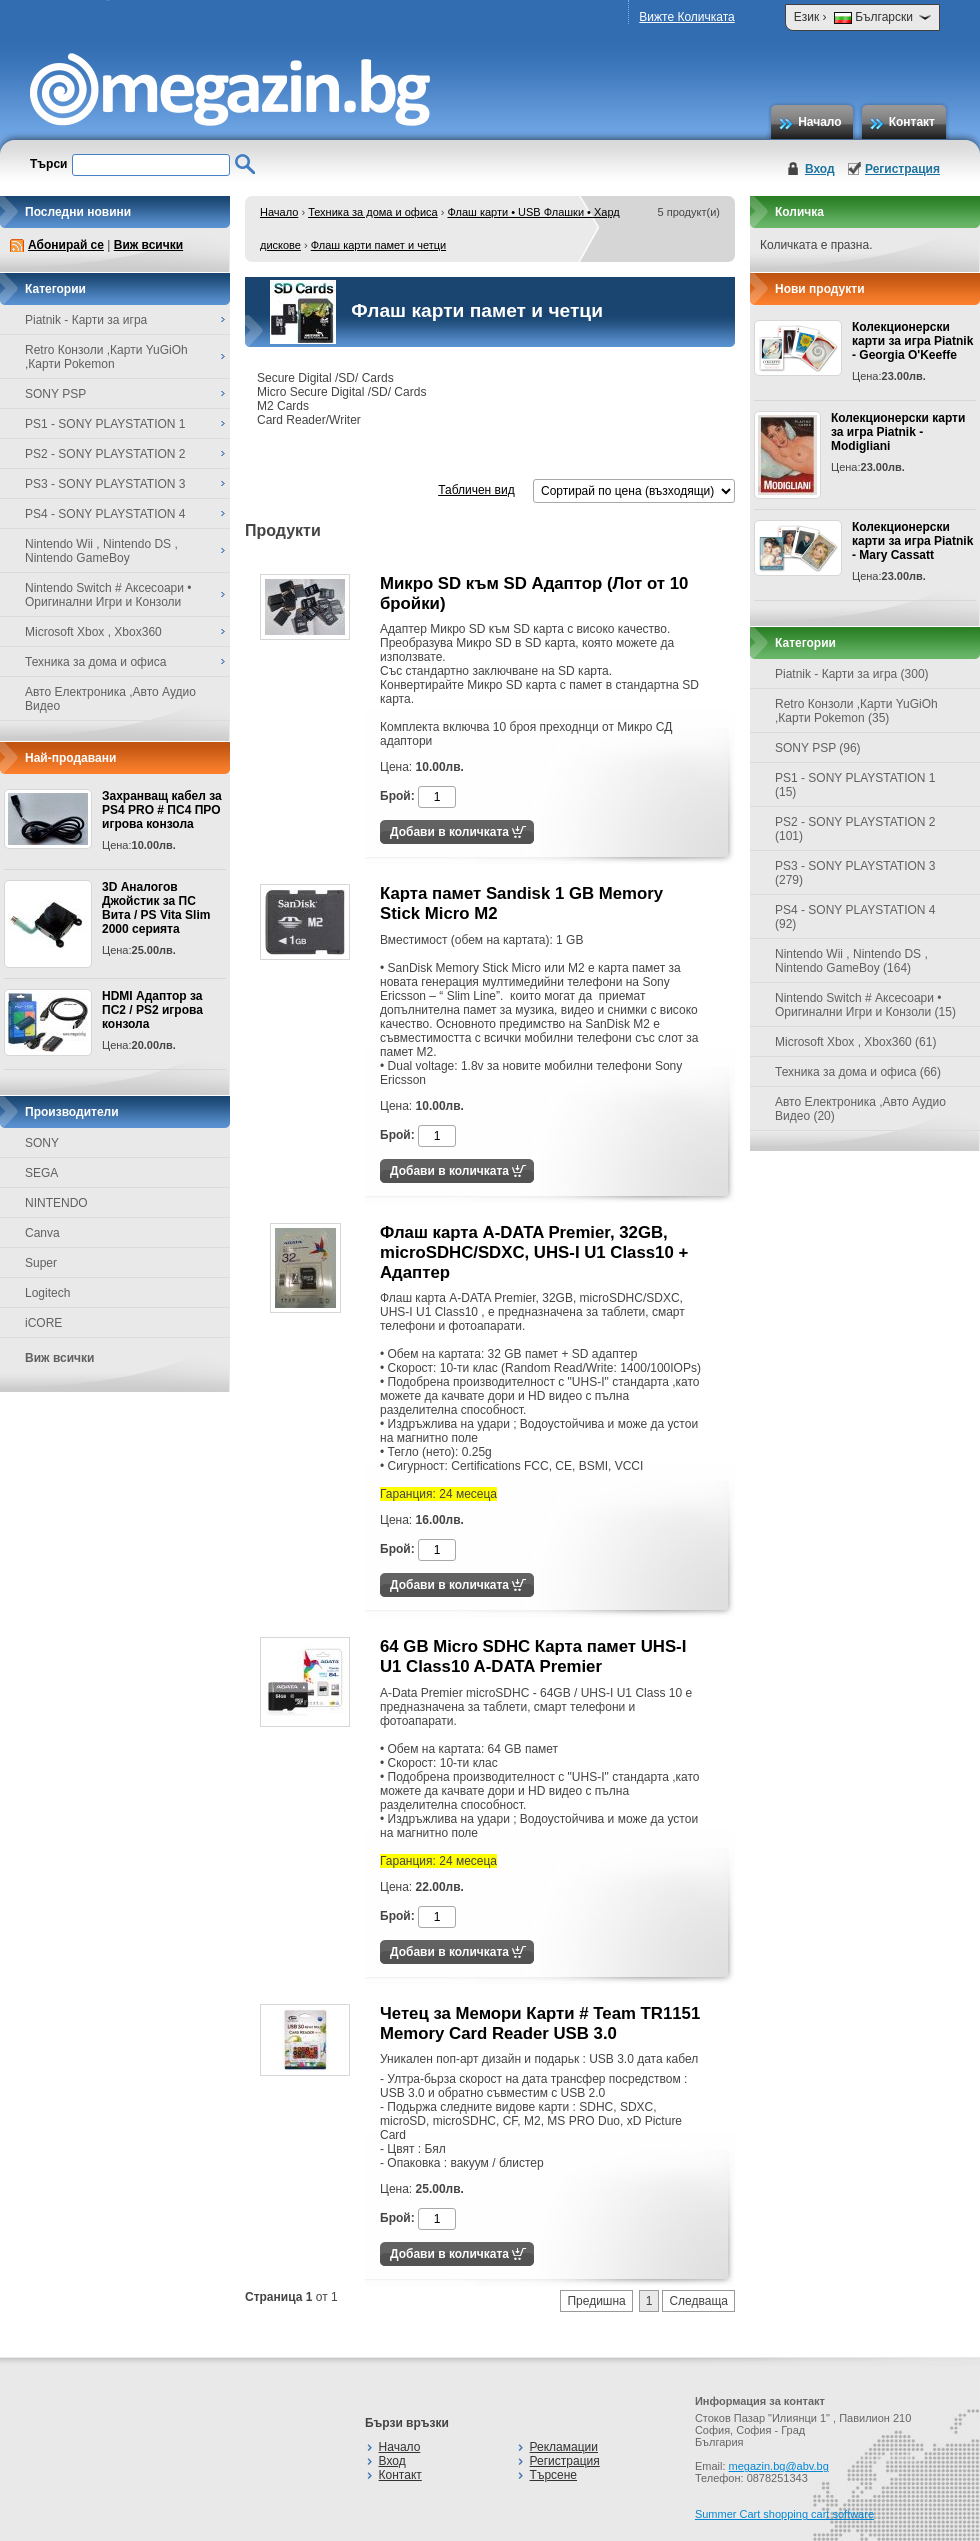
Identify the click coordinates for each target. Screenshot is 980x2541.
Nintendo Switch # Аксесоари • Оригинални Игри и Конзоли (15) (865, 1005)
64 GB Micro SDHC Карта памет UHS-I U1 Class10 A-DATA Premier (533, 1656)
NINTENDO (56, 1203)
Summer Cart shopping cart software (784, 2514)
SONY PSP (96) (818, 748)
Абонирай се (66, 245)
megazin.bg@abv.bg (779, 2466)
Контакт (912, 122)
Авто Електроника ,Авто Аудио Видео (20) (860, 1109)
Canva (42, 1233)
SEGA (41, 1173)
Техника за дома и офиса (373, 212)
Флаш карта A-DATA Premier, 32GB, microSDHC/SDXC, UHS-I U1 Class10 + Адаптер (534, 1252)
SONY (42, 1143)
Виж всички (148, 245)
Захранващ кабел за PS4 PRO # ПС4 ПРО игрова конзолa (162, 810)
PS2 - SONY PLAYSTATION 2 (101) (855, 829)
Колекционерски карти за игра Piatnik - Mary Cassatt (912, 541)
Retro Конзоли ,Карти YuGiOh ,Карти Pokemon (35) (856, 711)
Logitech (47, 1293)
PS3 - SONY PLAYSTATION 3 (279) (855, 873)
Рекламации (564, 2447)
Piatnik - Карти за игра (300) (852, 674)
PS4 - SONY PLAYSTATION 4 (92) (855, 917)
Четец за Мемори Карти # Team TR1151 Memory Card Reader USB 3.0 (540, 2023)
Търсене (553, 2475)
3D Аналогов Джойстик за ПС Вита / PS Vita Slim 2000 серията (156, 908)
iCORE (43, 1323)
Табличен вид (476, 490)
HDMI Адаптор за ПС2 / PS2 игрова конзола (152, 1010)
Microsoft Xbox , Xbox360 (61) (855, 1042)
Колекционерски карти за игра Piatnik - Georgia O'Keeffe (912, 341)
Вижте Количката (686, 17)
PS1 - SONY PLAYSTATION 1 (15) (855, 785)
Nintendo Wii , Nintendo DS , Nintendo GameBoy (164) (851, 961)
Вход (820, 169)
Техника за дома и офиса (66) (858, 1072)
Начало (819, 122)
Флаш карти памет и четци (378, 245)
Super (41, 1263)
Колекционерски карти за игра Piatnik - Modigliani (898, 432)
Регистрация (902, 169)
